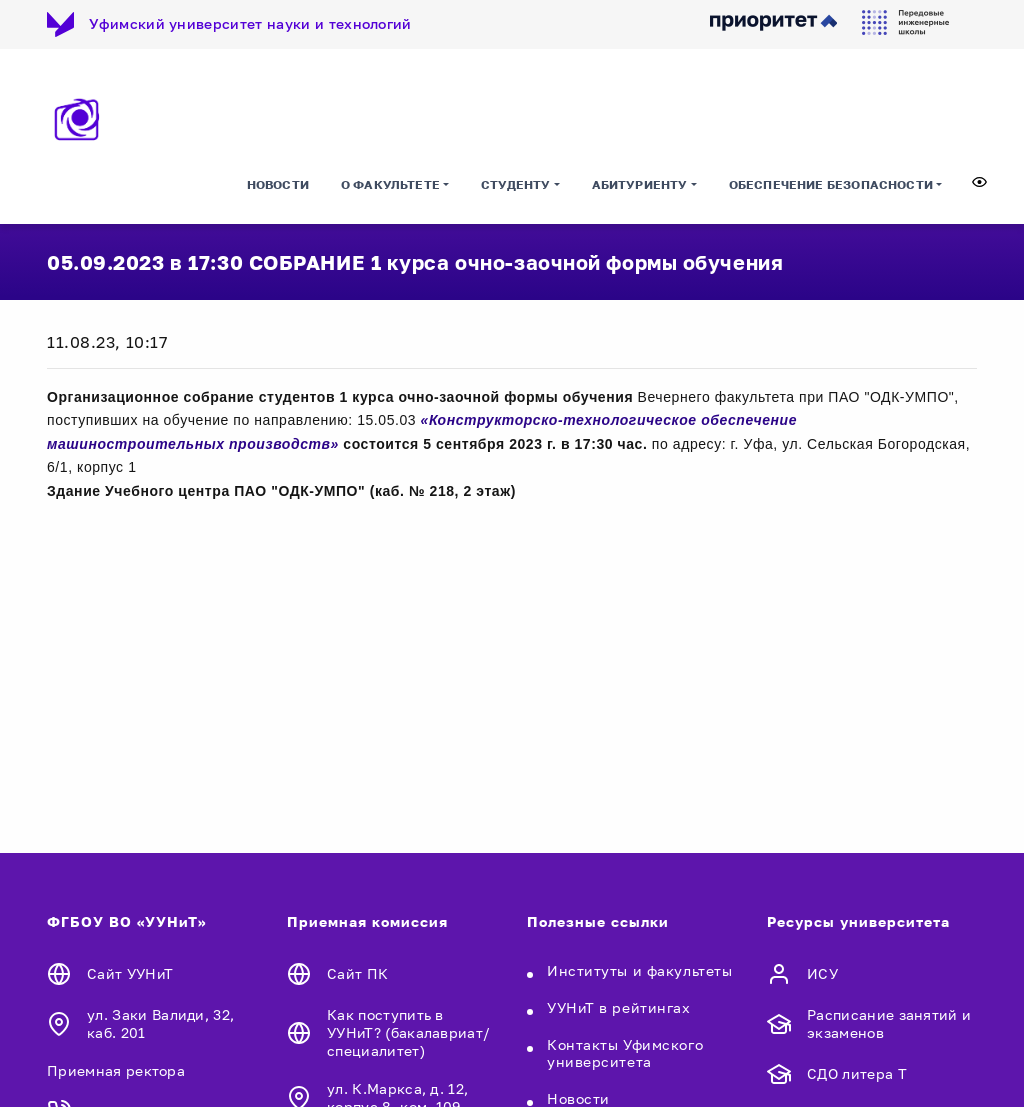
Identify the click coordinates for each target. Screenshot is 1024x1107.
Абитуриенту (640, 184)
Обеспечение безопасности (831, 184)
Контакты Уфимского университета (625, 1053)
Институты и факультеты (639, 970)
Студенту (515, 184)
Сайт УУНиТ (130, 973)
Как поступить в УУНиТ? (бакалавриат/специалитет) (408, 1032)
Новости (278, 184)
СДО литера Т (857, 1073)
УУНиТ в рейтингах (619, 1007)
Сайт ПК (357, 973)
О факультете (390, 184)
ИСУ (822, 973)
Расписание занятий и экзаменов (889, 1023)
